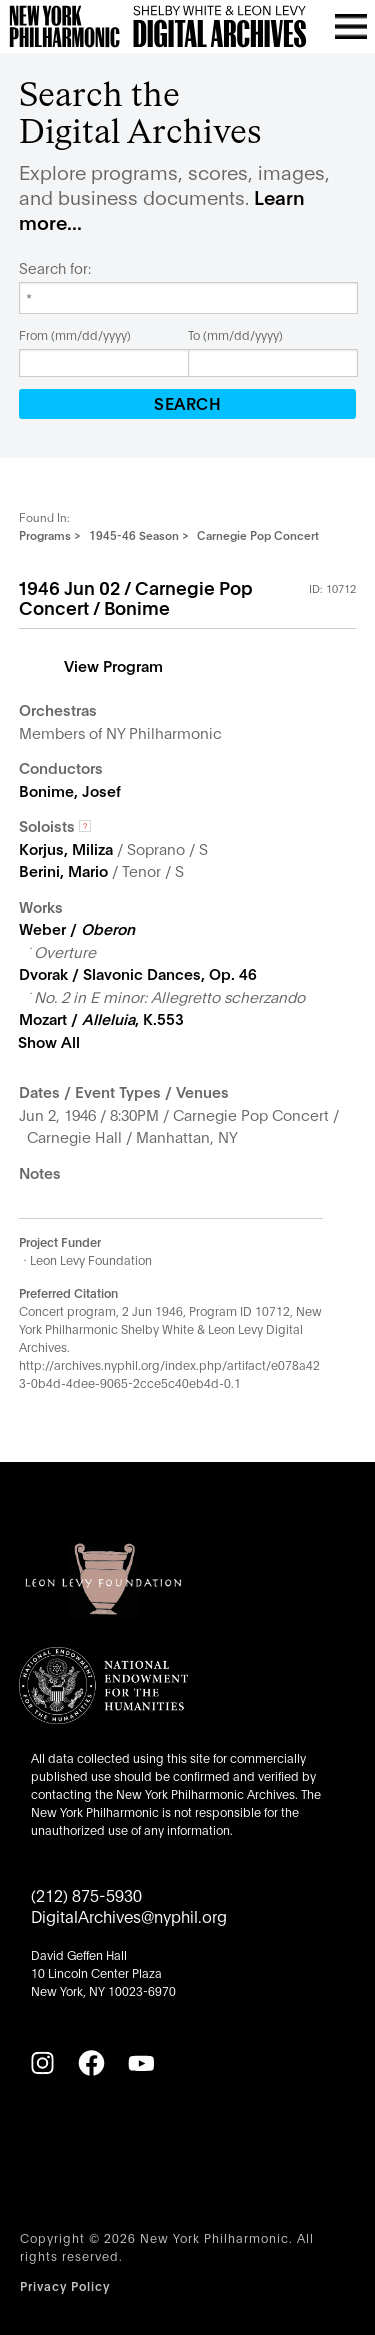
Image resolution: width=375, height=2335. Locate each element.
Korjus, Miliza (66, 848)
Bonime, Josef (70, 790)
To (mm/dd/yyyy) (235, 334)
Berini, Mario (63, 870)
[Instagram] (42, 2063)
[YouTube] (141, 2063)
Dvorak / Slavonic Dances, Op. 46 (138, 973)
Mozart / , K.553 (101, 1018)
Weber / (77, 928)
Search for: (55, 268)
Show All (49, 1041)
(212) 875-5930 (86, 1894)
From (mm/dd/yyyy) (75, 334)
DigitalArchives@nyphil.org (129, 1915)
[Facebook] (91, 2063)
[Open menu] (351, 26)
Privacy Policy (65, 2285)
